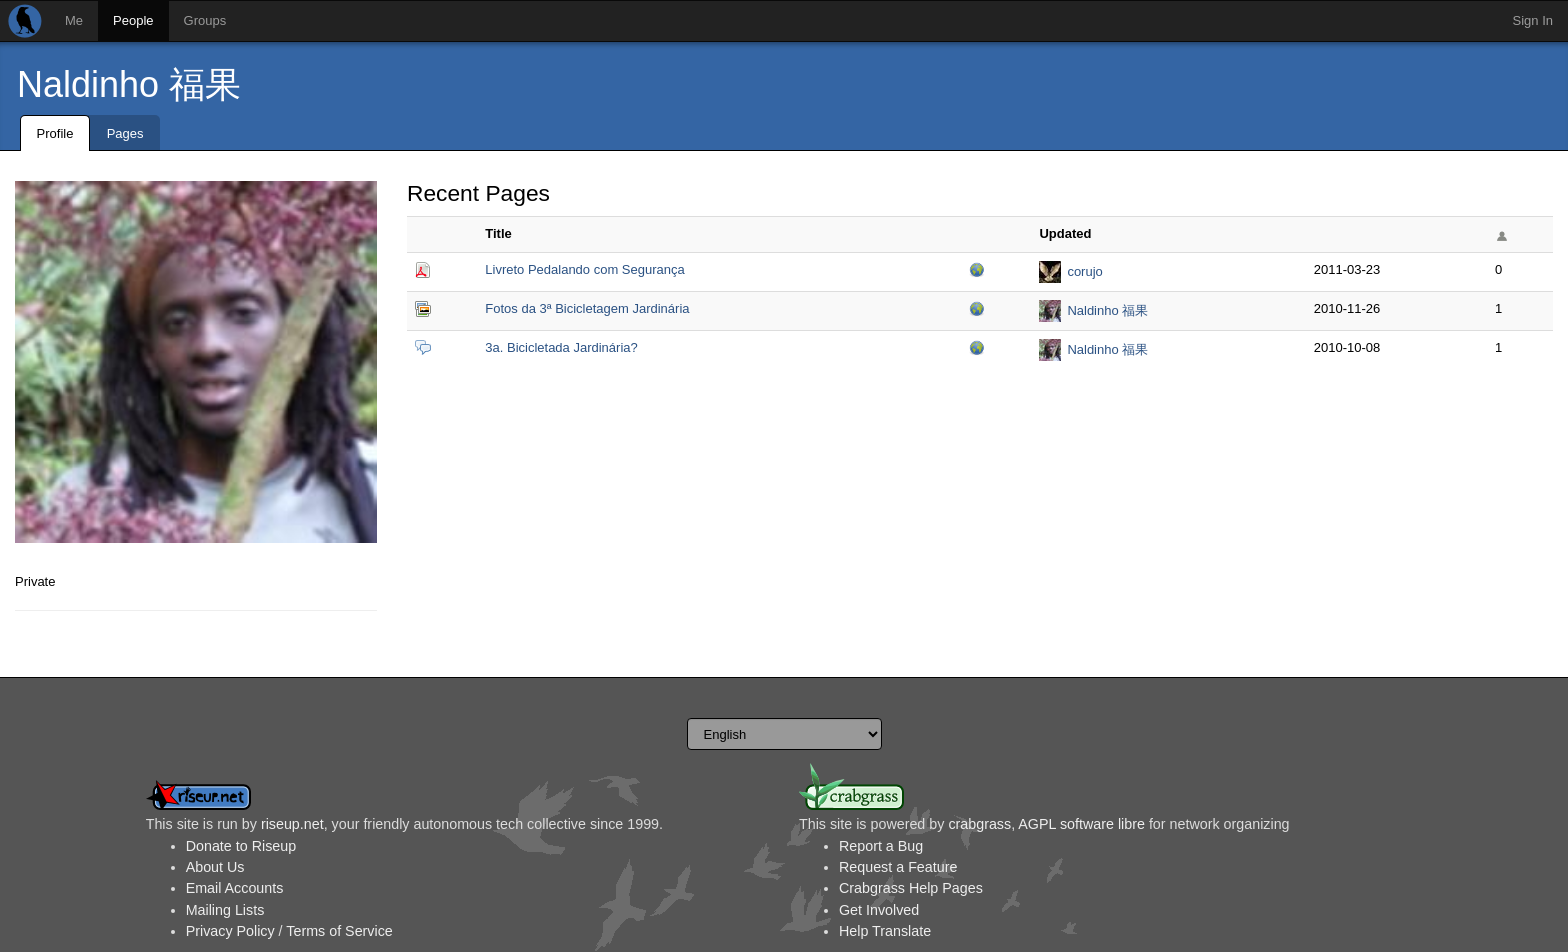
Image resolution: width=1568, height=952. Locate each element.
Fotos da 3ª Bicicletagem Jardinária (587, 308)
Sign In (1533, 20)
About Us (215, 867)
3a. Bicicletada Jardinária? (561, 347)
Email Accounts (235, 888)
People (133, 20)
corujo (1084, 271)
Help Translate (885, 931)
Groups (205, 20)
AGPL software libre (1081, 824)
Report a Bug (881, 846)
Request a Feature (898, 867)
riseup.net (292, 824)
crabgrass (979, 824)
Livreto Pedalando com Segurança (584, 269)
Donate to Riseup (241, 846)
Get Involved (879, 910)
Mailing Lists (225, 910)
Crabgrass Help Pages (911, 888)
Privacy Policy (230, 931)
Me (74, 20)
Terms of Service (339, 931)
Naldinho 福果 (129, 84)
